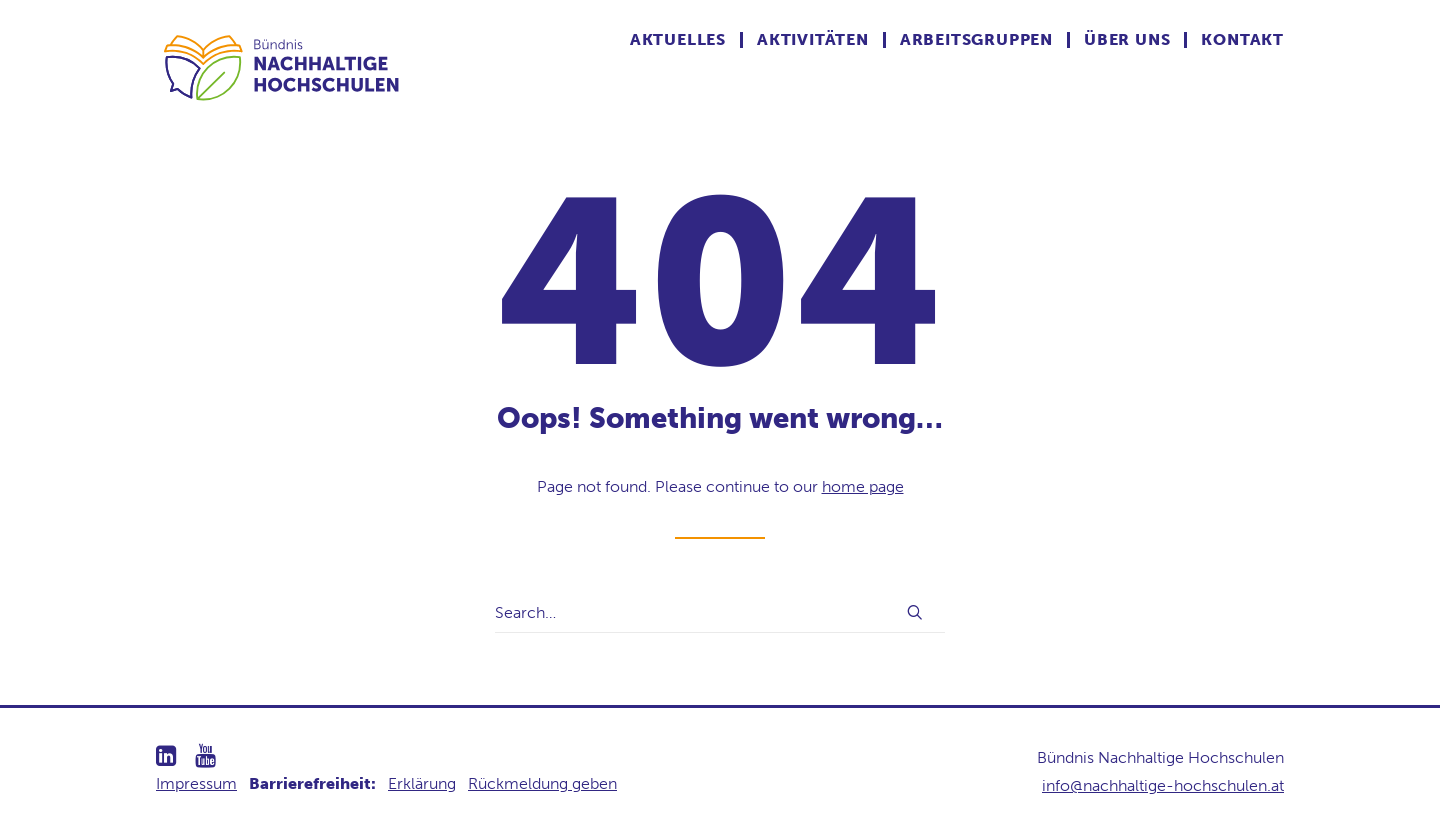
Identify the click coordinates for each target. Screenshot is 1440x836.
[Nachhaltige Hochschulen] (283, 67)
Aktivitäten (813, 40)
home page (863, 486)
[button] (915, 612)
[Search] (720, 613)
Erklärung (422, 783)
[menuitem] (686, 40)
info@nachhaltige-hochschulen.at (1163, 785)
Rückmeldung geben (542, 783)
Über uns (1127, 40)
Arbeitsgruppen (976, 40)
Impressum (196, 783)
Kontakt (1242, 40)
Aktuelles (678, 40)
